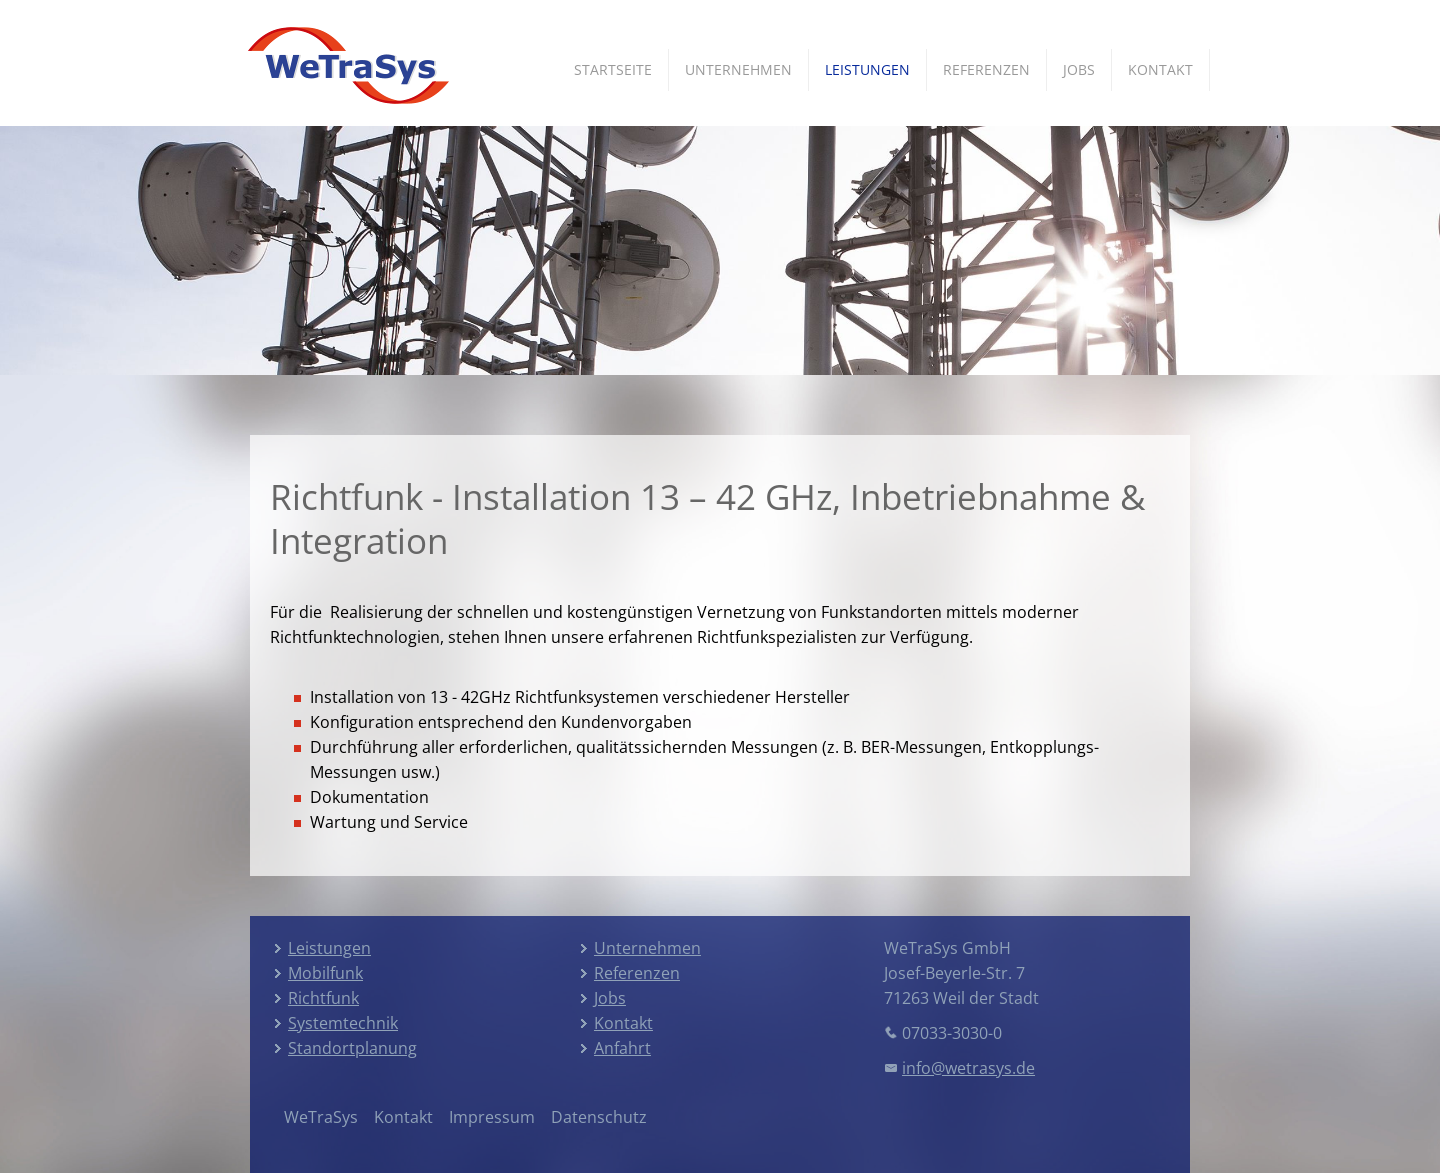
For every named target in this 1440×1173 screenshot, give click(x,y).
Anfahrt (622, 1048)
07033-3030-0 (952, 1033)
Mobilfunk (325, 973)
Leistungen (867, 69)
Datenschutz (599, 1117)
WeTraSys (321, 1117)
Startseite (613, 69)
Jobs (1079, 69)
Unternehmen (738, 69)
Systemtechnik (343, 1023)
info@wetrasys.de (968, 1068)
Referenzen (986, 69)
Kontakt (1160, 69)
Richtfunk (323, 998)
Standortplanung (352, 1048)
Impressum (492, 1117)
